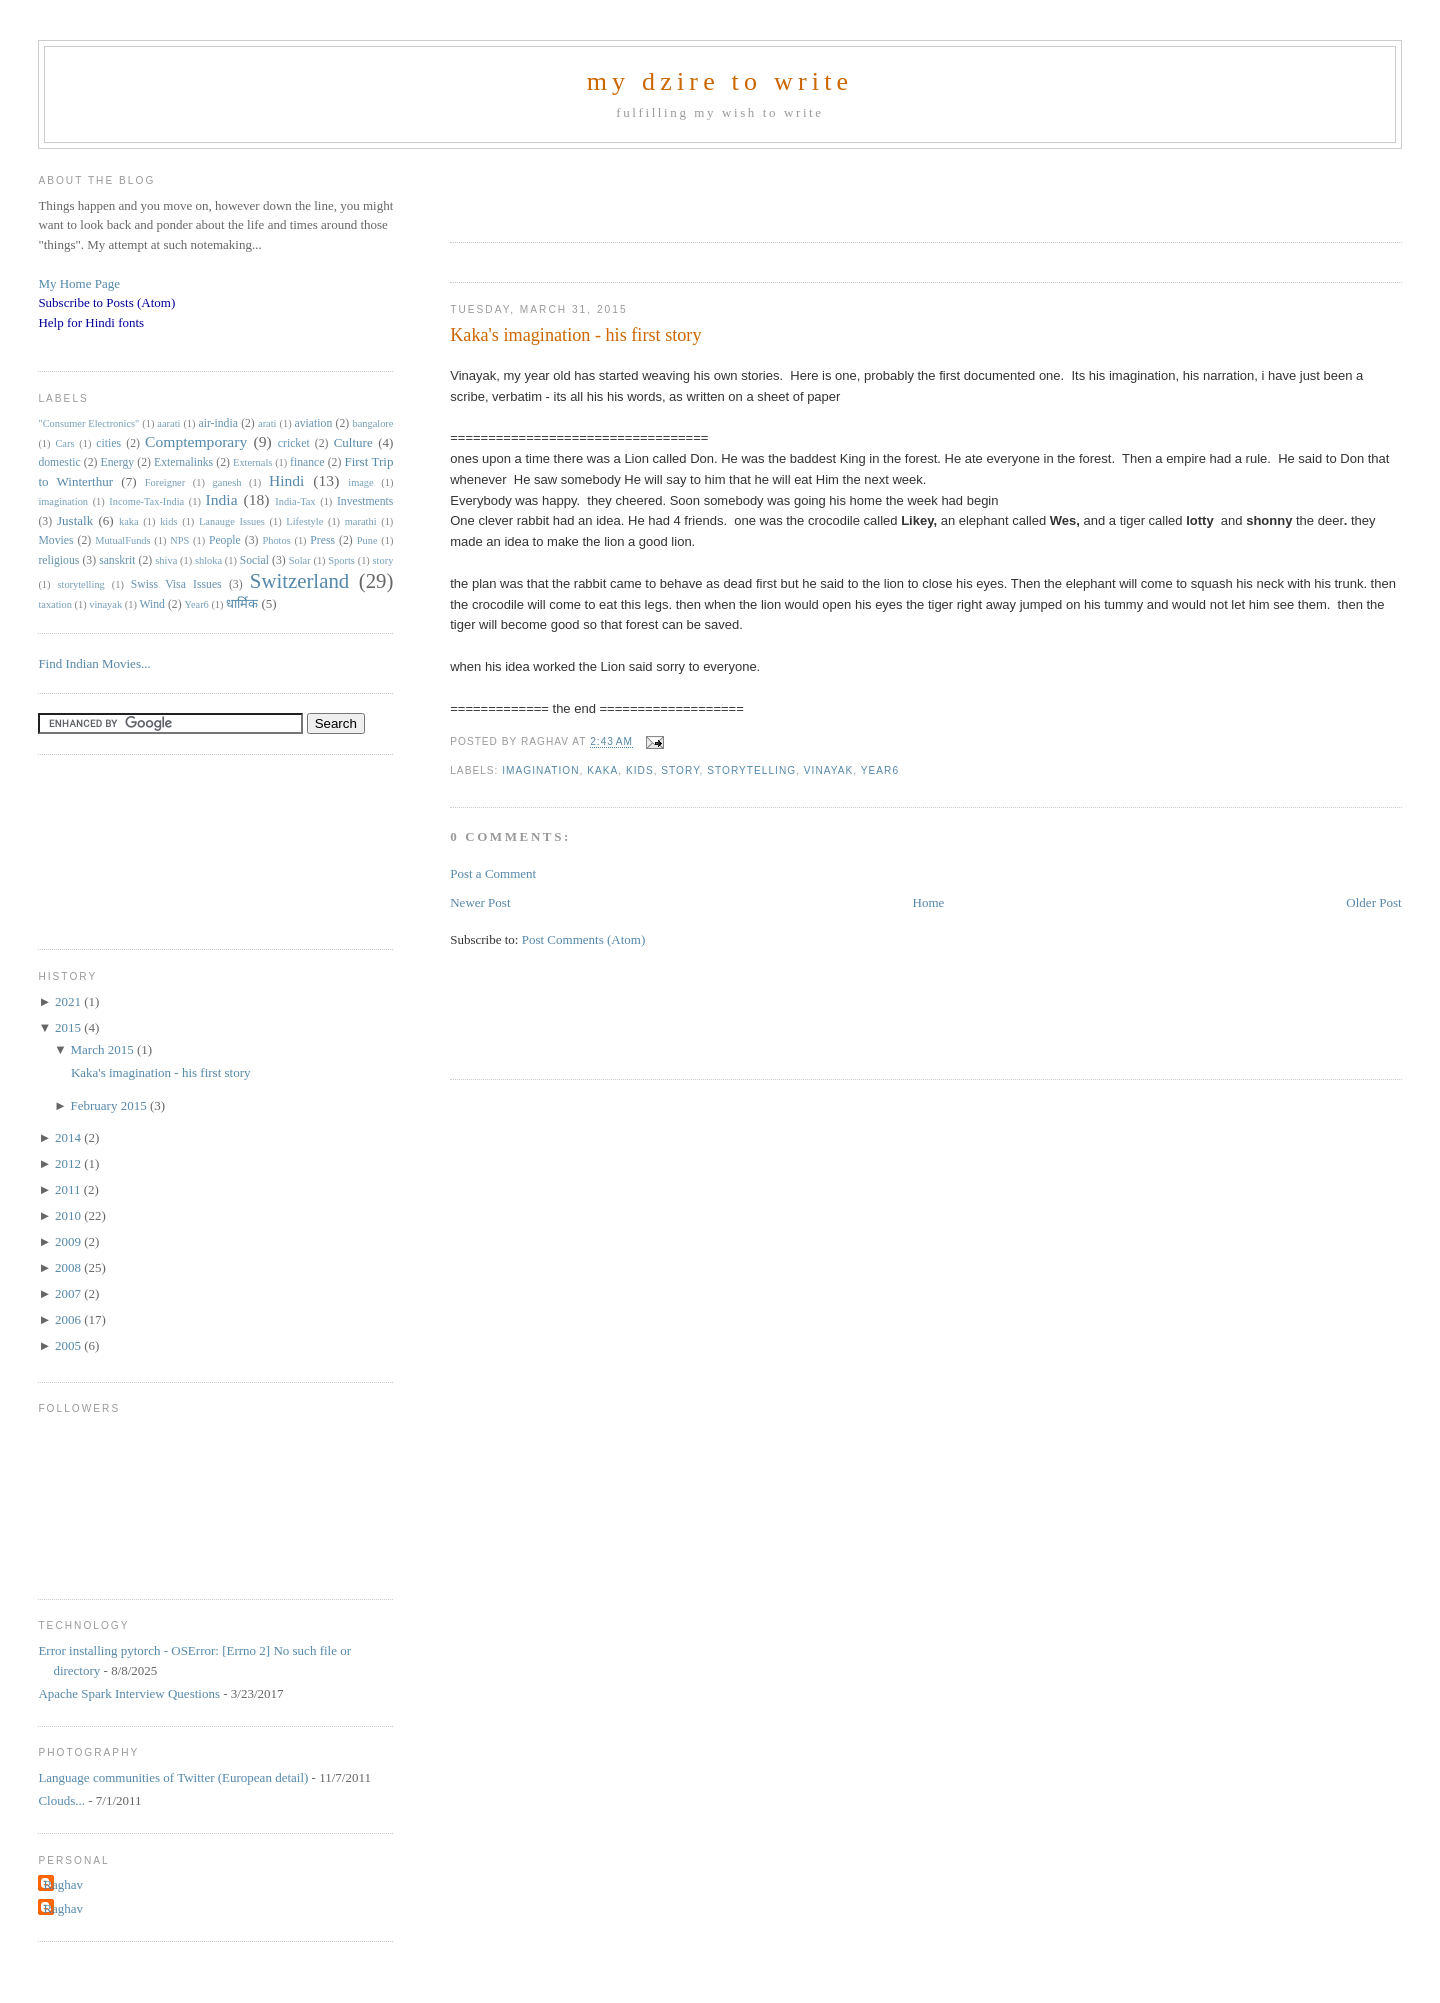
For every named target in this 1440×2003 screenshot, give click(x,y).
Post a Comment (493, 873)
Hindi (287, 480)
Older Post (1373, 902)
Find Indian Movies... (94, 663)
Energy (118, 462)
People (225, 540)
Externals (252, 462)
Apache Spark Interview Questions (129, 1693)
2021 (69, 1001)
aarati (168, 423)
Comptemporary (196, 441)
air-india (217, 423)
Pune (367, 540)
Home (929, 902)
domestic (59, 462)
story (680, 770)
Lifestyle (304, 521)
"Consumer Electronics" (88, 423)
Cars (64, 443)
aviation (314, 423)
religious (58, 560)
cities (108, 443)
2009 (69, 1241)
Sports (341, 560)
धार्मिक (242, 603)
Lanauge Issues (232, 521)
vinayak (828, 770)
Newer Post (480, 902)
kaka (602, 770)
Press (322, 540)
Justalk (75, 520)
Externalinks (183, 462)
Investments (365, 501)
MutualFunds (122, 540)
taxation (54, 604)
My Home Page (79, 283)
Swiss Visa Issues (176, 584)
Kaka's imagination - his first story (575, 335)
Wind (152, 604)
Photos (276, 540)
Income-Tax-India (146, 501)
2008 (69, 1267)
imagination (540, 770)
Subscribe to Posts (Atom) (106, 302)
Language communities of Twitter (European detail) (173, 1777)
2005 (69, 1345)
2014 (69, 1137)
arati (267, 423)
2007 (69, 1293)
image (360, 482)
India (222, 499)
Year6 (880, 770)
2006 (69, 1319)
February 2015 (109, 1105)
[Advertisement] (684, 189)
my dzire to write (720, 81)
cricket (294, 443)
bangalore (372, 423)
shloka (208, 560)
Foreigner (165, 482)
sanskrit (117, 560)
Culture (353, 442)
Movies (55, 540)
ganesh (227, 482)
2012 (69, 1163)
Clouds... (61, 1800)
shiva (166, 560)
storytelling (751, 770)
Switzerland (299, 580)
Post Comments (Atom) (584, 939)
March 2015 (103, 1049)
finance (307, 462)
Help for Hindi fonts (91, 322)
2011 (69, 1189)
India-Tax (295, 501)
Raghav (63, 1884)
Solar (300, 560)
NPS (179, 540)
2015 (69, 1027)
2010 (69, 1215)
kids (640, 770)
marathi (361, 521)
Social (254, 560)
